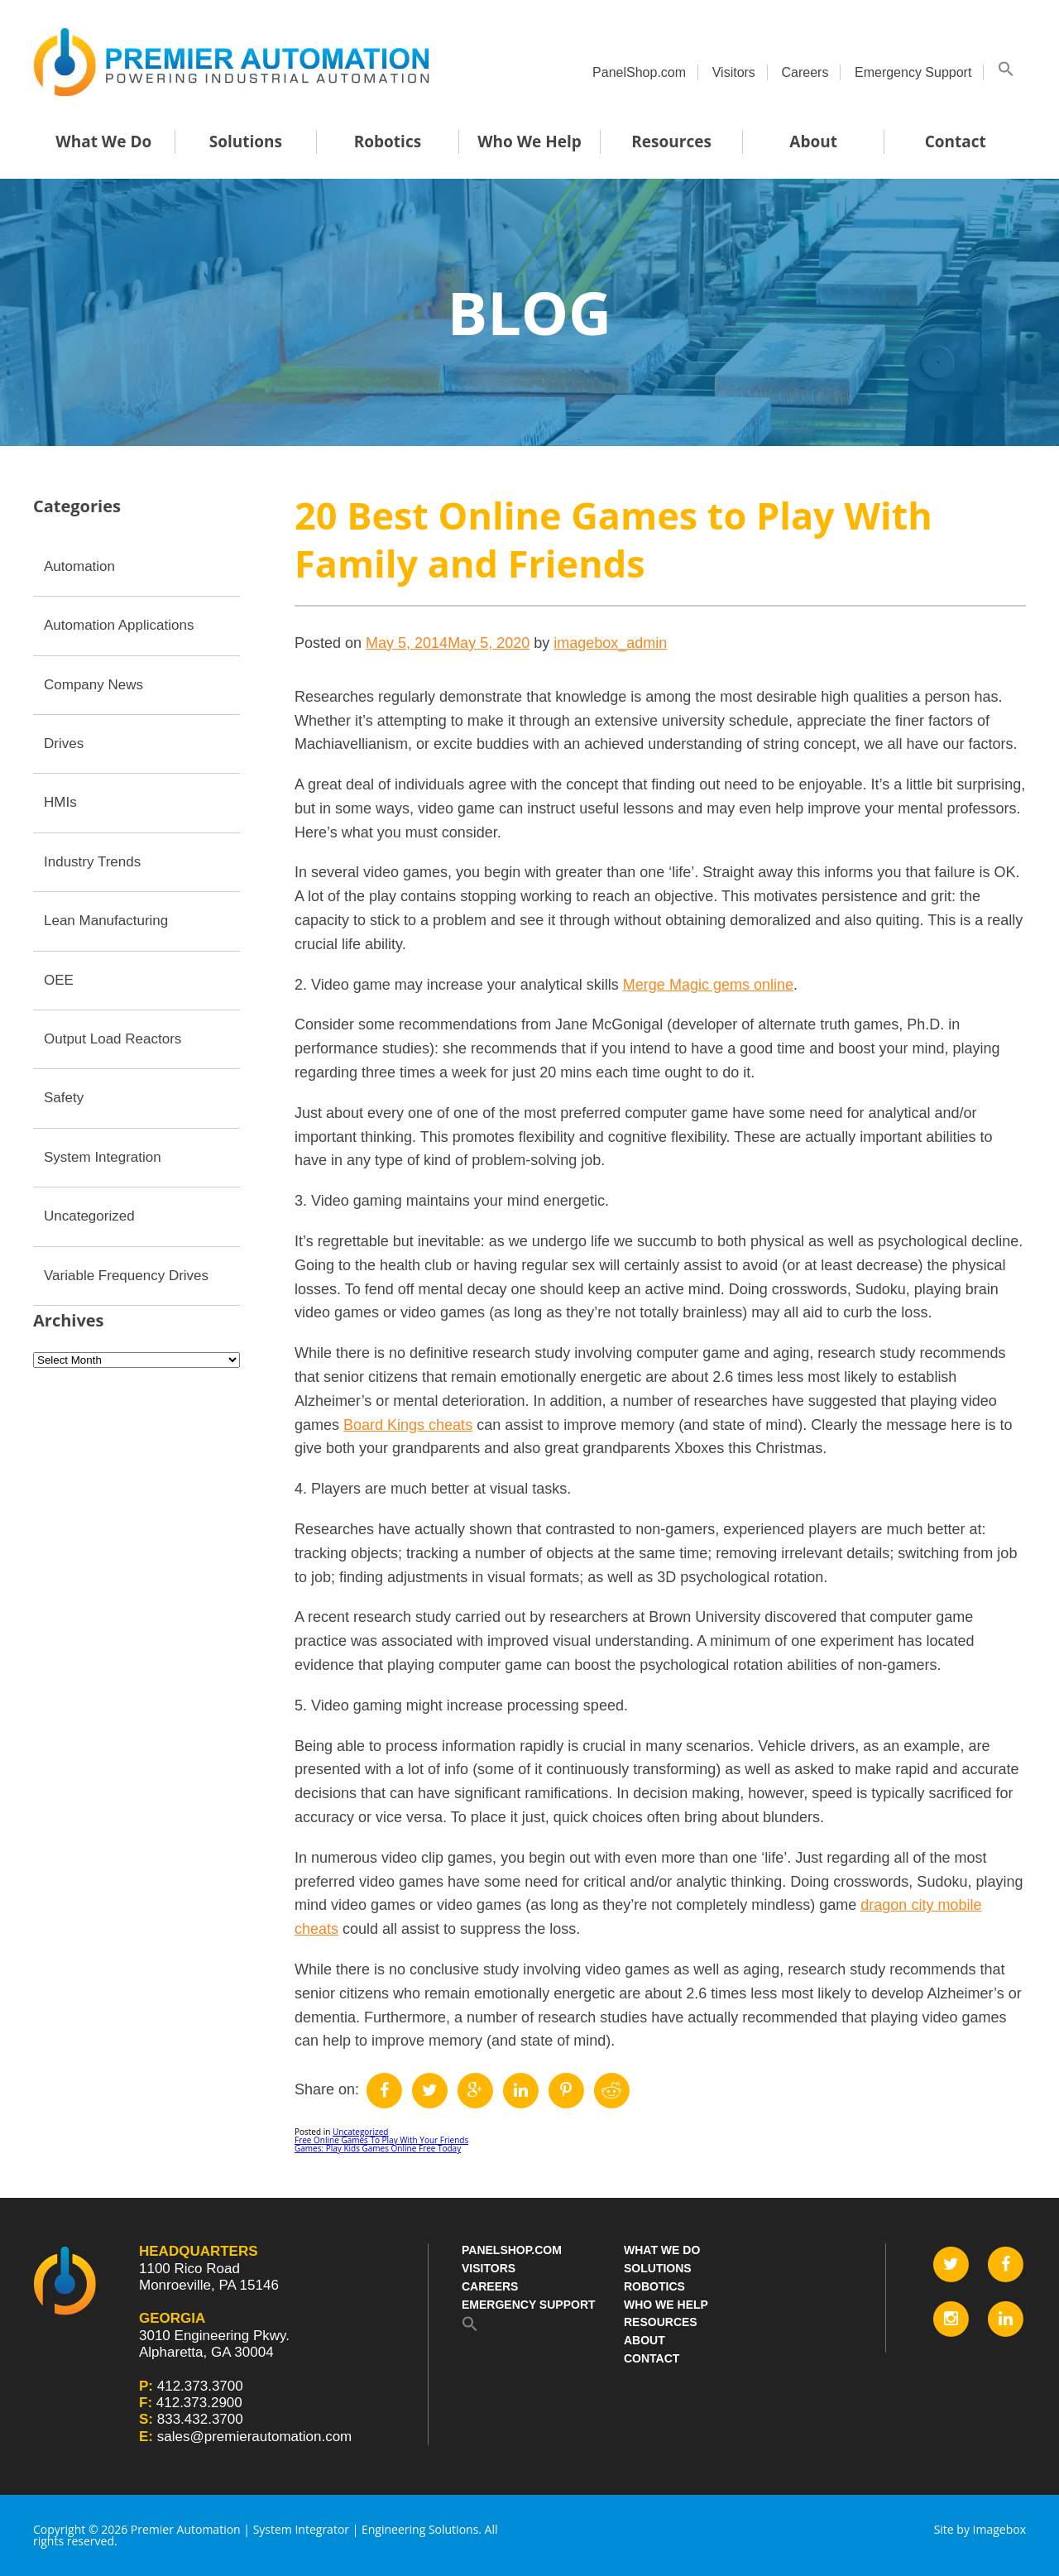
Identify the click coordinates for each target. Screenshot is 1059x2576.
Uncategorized (360, 2131)
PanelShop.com (639, 72)
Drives (64, 743)
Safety (64, 1098)
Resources (671, 141)
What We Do (103, 141)
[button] (1006, 72)
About (813, 141)
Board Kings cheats (407, 1425)
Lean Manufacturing (106, 920)
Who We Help (529, 141)
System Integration (102, 1157)
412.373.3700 (200, 2386)
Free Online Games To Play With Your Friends (381, 2140)
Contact (955, 141)
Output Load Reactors (112, 1039)
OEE (59, 980)
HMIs (60, 802)
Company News (93, 685)
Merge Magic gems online (708, 984)
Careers (804, 72)
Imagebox (999, 2529)
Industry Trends (92, 862)
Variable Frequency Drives (126, 1275)
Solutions (245, 141)
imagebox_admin (610, 643)
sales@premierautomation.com (254, 2436)
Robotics (387, 141)
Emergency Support (913, 72)
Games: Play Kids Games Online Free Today (378, 2148)
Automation (79, 566)
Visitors (733, 72)
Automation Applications (119, 625)
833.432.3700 (200, 2419)
